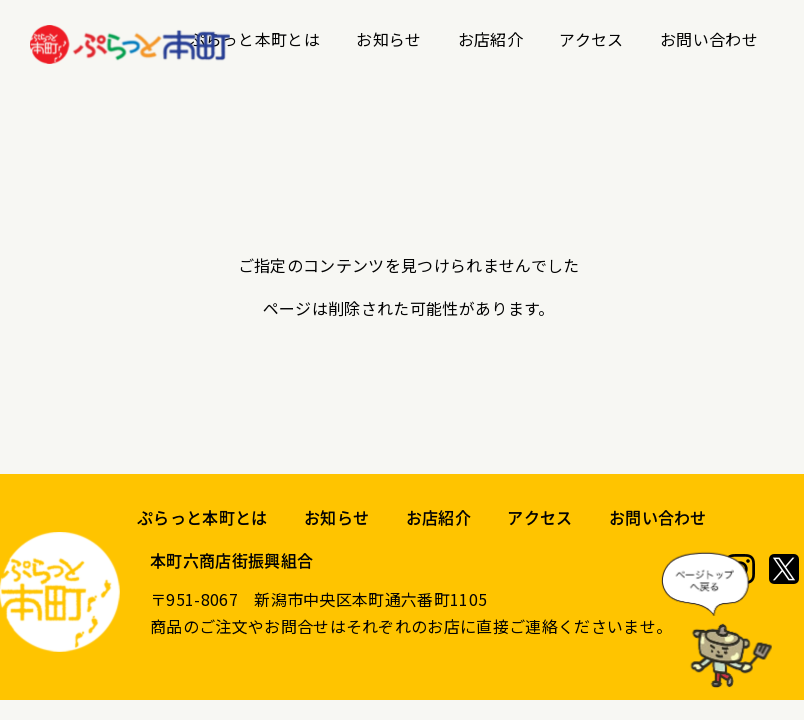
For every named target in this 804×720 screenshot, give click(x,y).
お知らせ (388, 39)
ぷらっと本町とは (254, 39)
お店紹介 (490, 39)
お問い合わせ (709, 39)
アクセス (591, 39)
